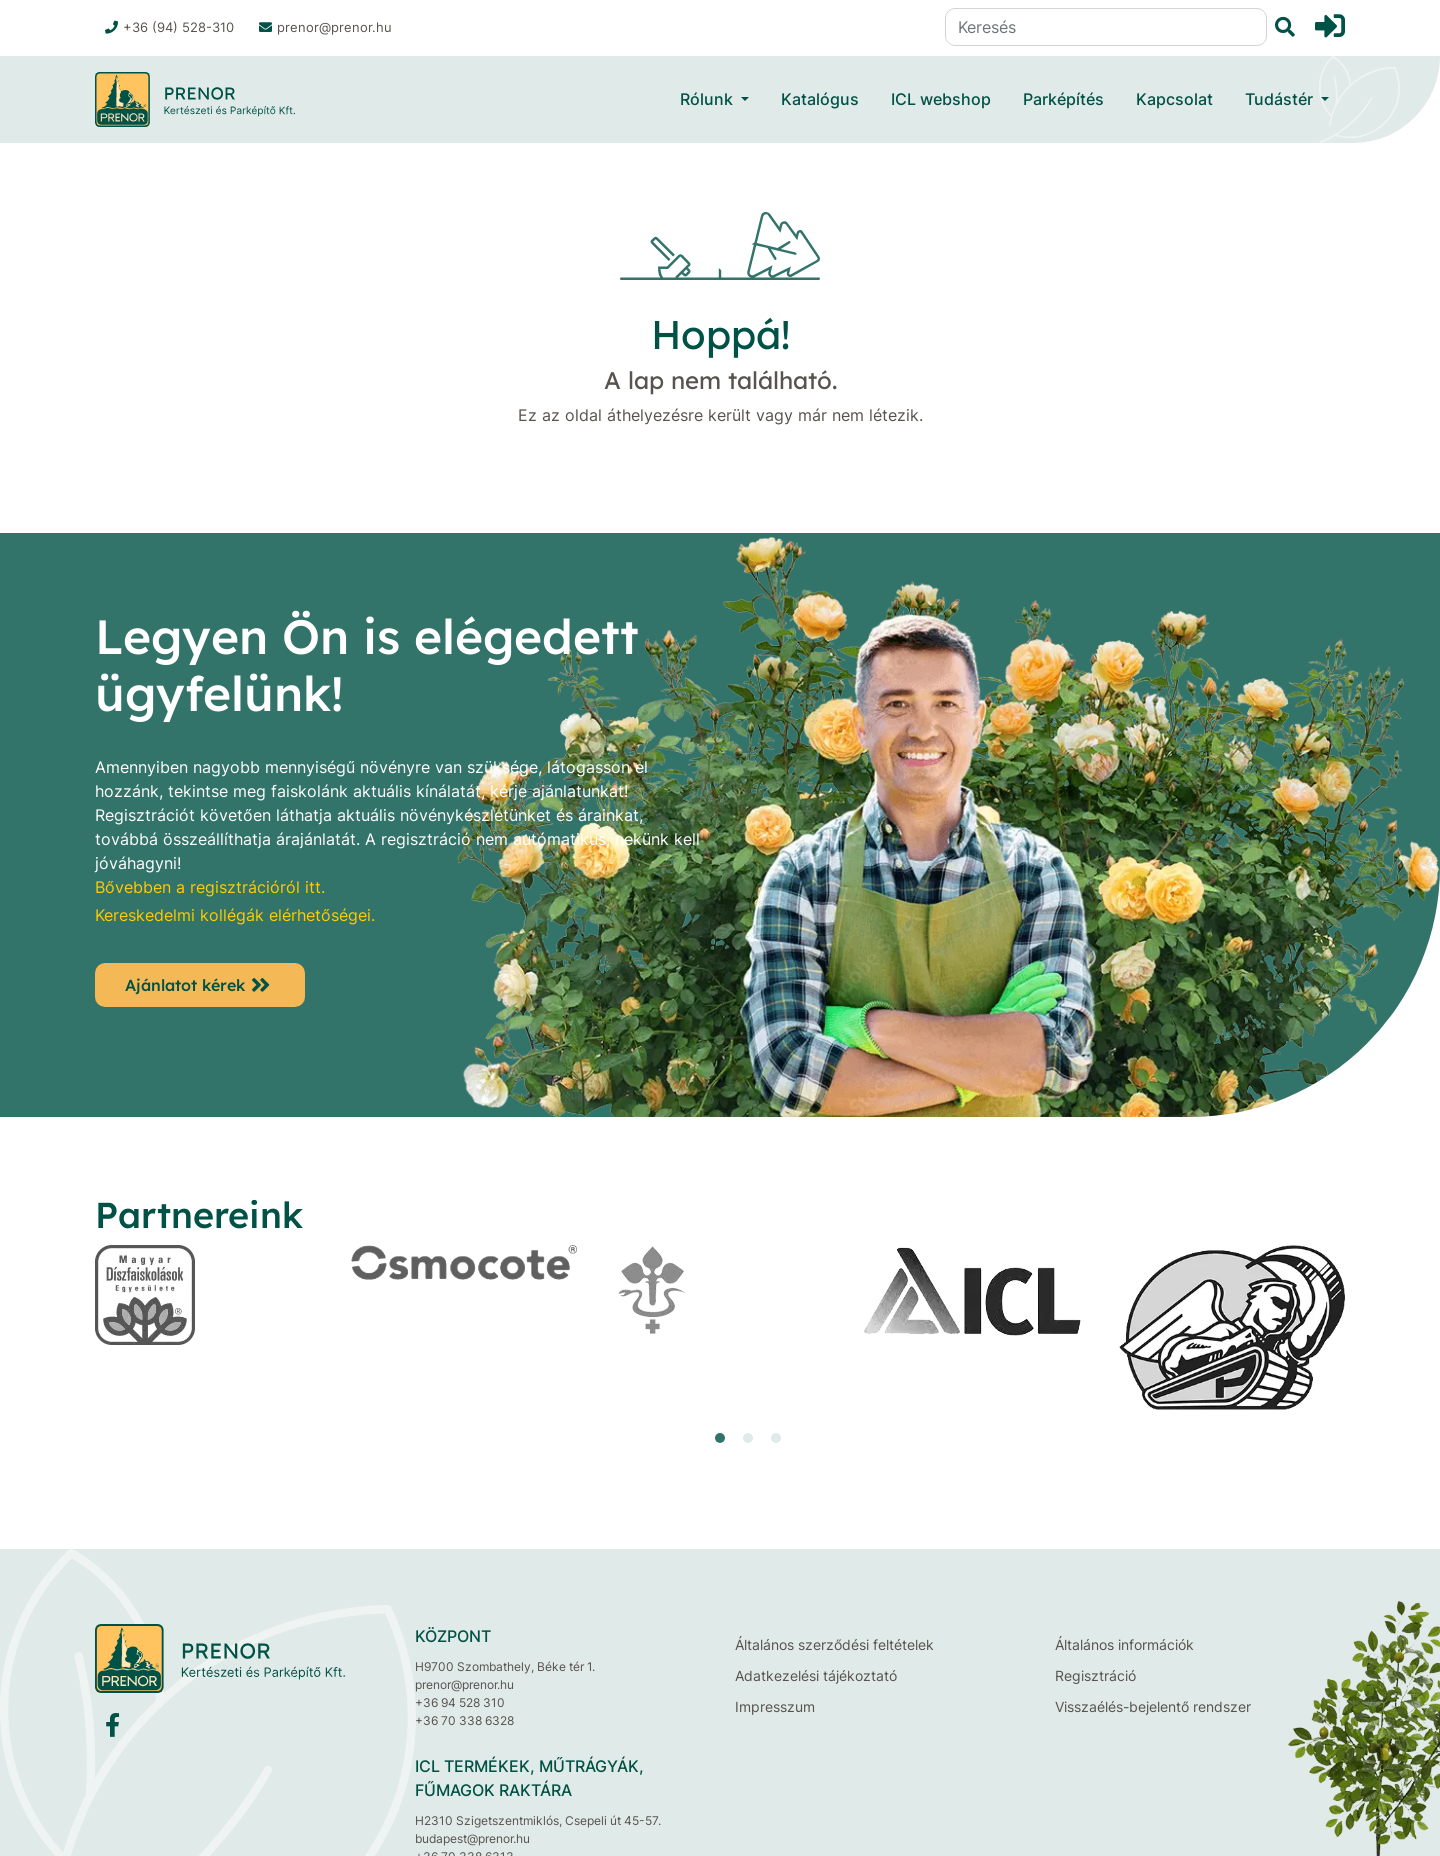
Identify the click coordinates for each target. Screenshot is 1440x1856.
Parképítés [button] (1063, 99)
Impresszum (775, 1706)
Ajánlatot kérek (185, 985)
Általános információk (1124, 1644)
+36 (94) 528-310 (169, 27)
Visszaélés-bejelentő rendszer (1153, 1706)
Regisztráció (1095, 1675)
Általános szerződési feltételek (834, 1644)
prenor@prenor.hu (325, 27)
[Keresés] (1106, 27)
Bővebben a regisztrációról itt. (210, 887)
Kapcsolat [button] (1174, 99)
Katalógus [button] (820, 99)
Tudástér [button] (1281, 99)
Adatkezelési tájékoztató (816, 1675)
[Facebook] (112, 1729)
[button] (720, 1438)
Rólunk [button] (708, 99)
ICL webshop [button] (941, 99)
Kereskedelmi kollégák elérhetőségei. (235, 915)
